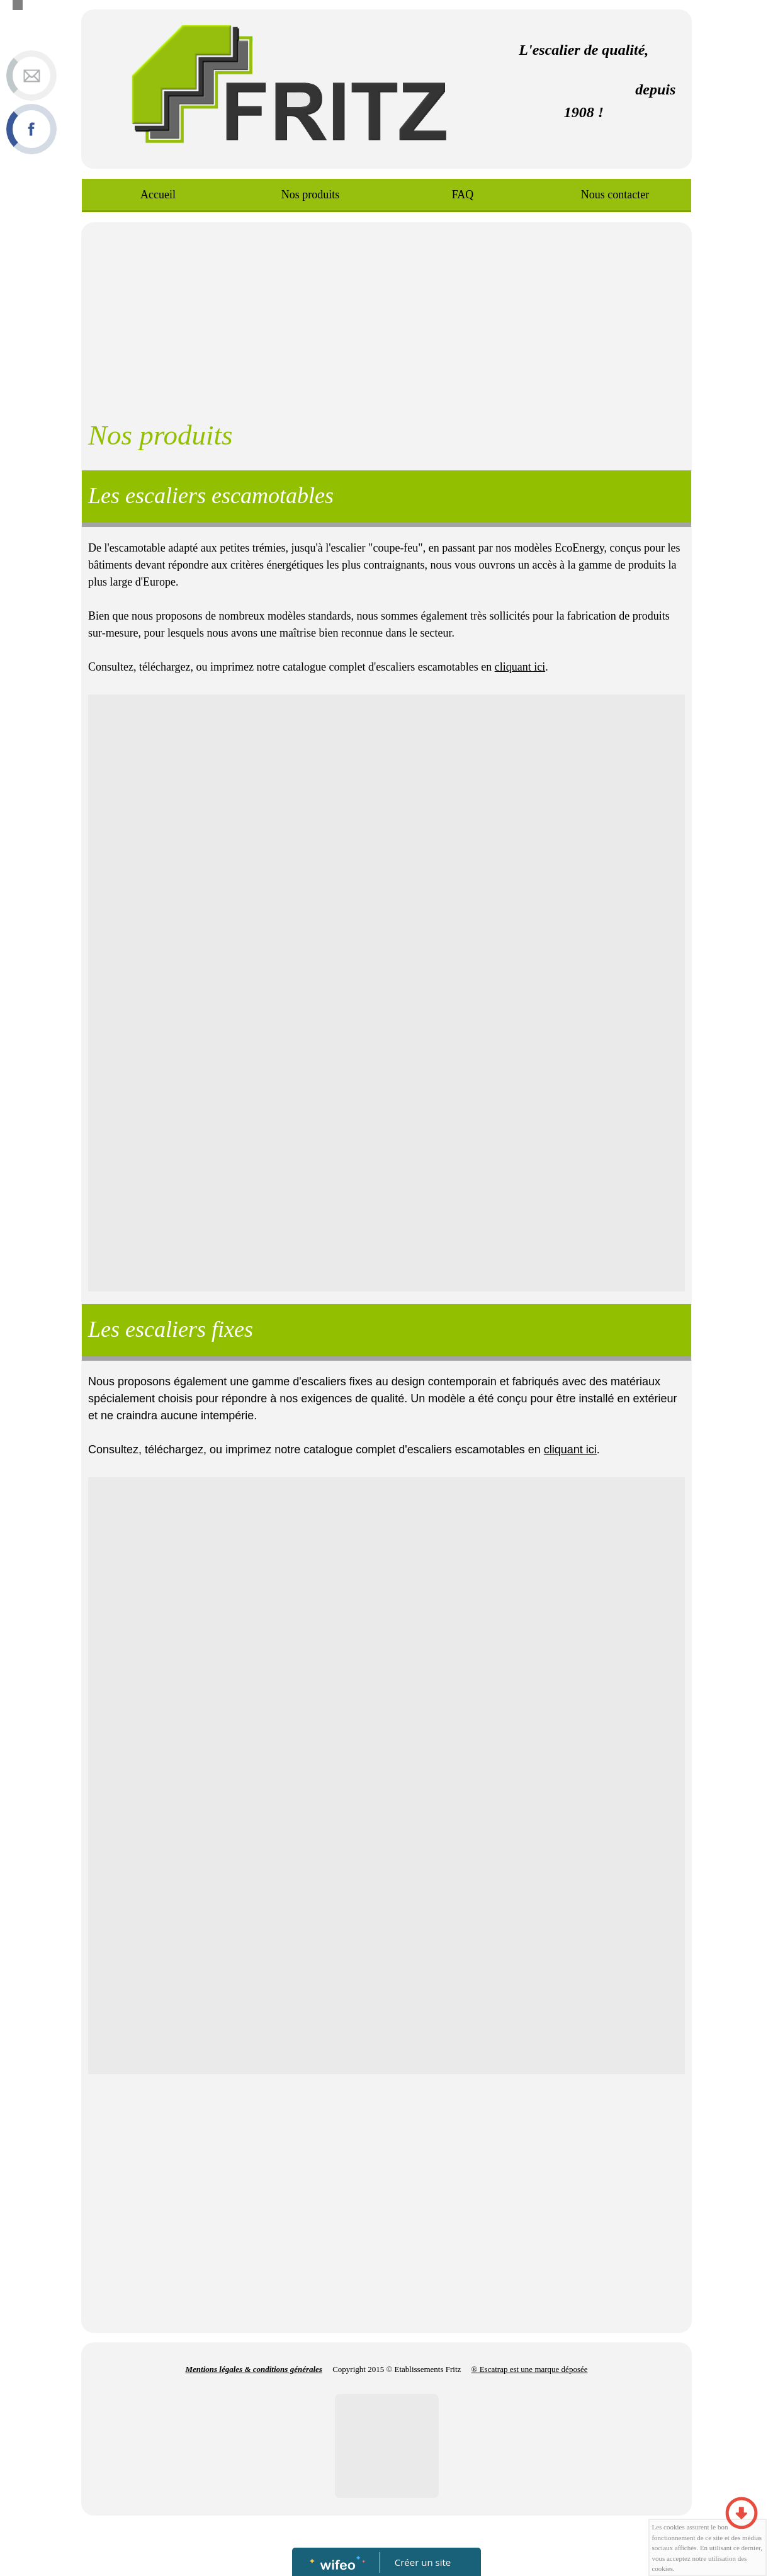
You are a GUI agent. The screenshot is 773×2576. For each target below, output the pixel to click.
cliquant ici (520, 667)
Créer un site (423, 2562)
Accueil (157, 194)
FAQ (462, 194)
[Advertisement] (386, 317)
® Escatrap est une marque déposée (529, 2369)
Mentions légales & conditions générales (254, 2369)
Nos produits (310, 194)
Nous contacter (615, 194)
